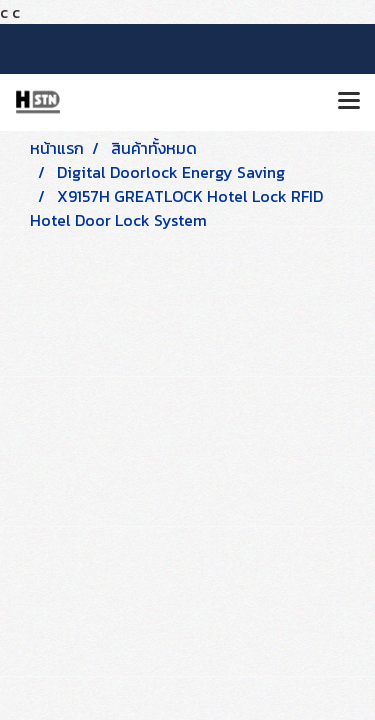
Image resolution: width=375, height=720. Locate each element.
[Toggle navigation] (349, 102)
